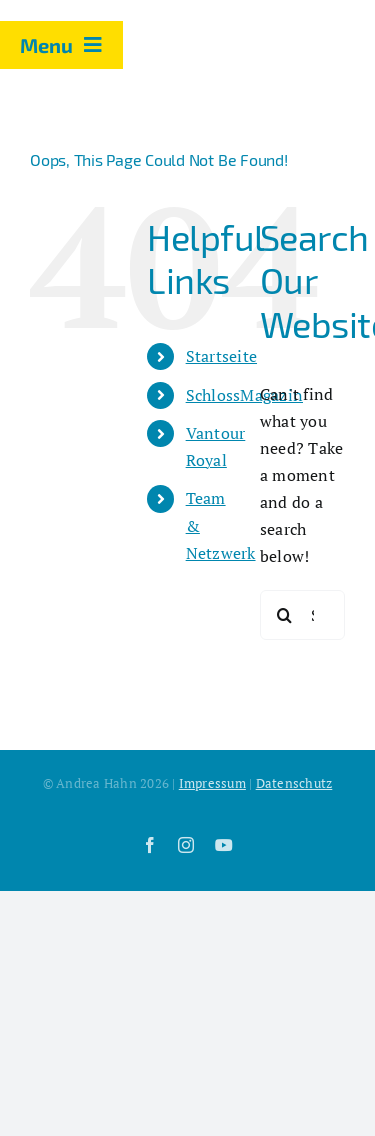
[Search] (285, 615)
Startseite (221, 356)
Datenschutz (294, 783)
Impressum (212, 783)
